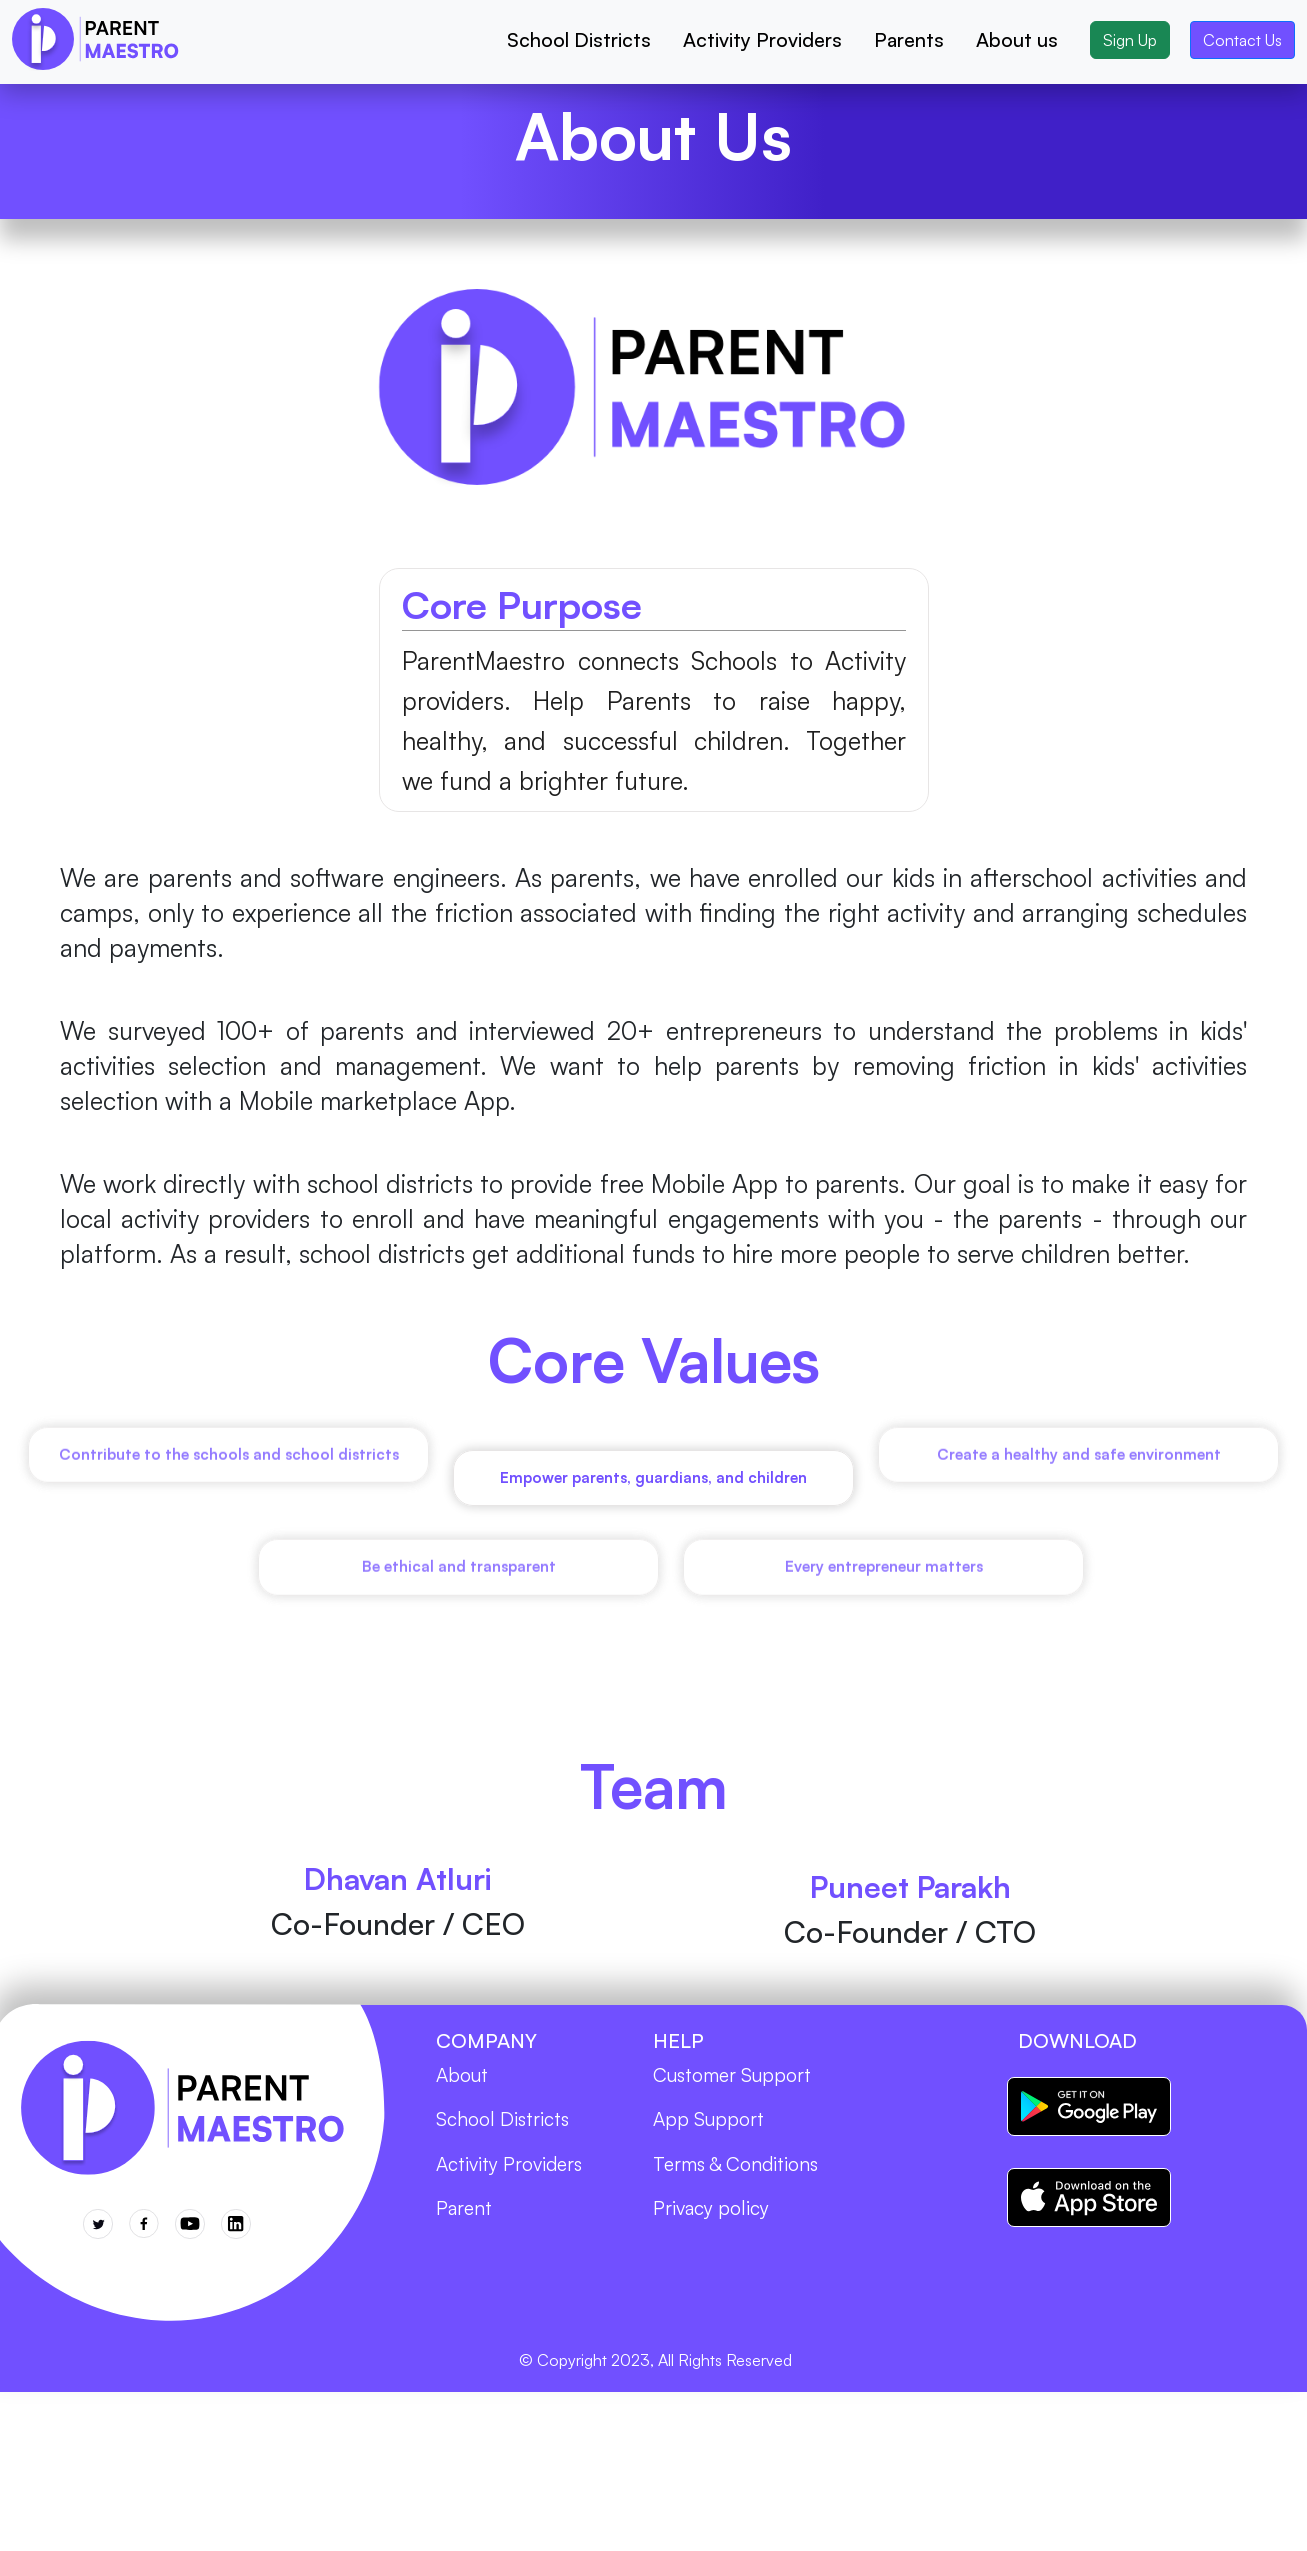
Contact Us (1242, 40)
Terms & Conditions (735, 2170)
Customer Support (732, 2081)
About (462, 2081)
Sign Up (1130, 40)
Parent (464, 2214)
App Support (708, 2125)
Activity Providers (762, 39)
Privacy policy (711, 2214)
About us (1017, 39)
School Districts (579, 39)
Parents (909, 39)
